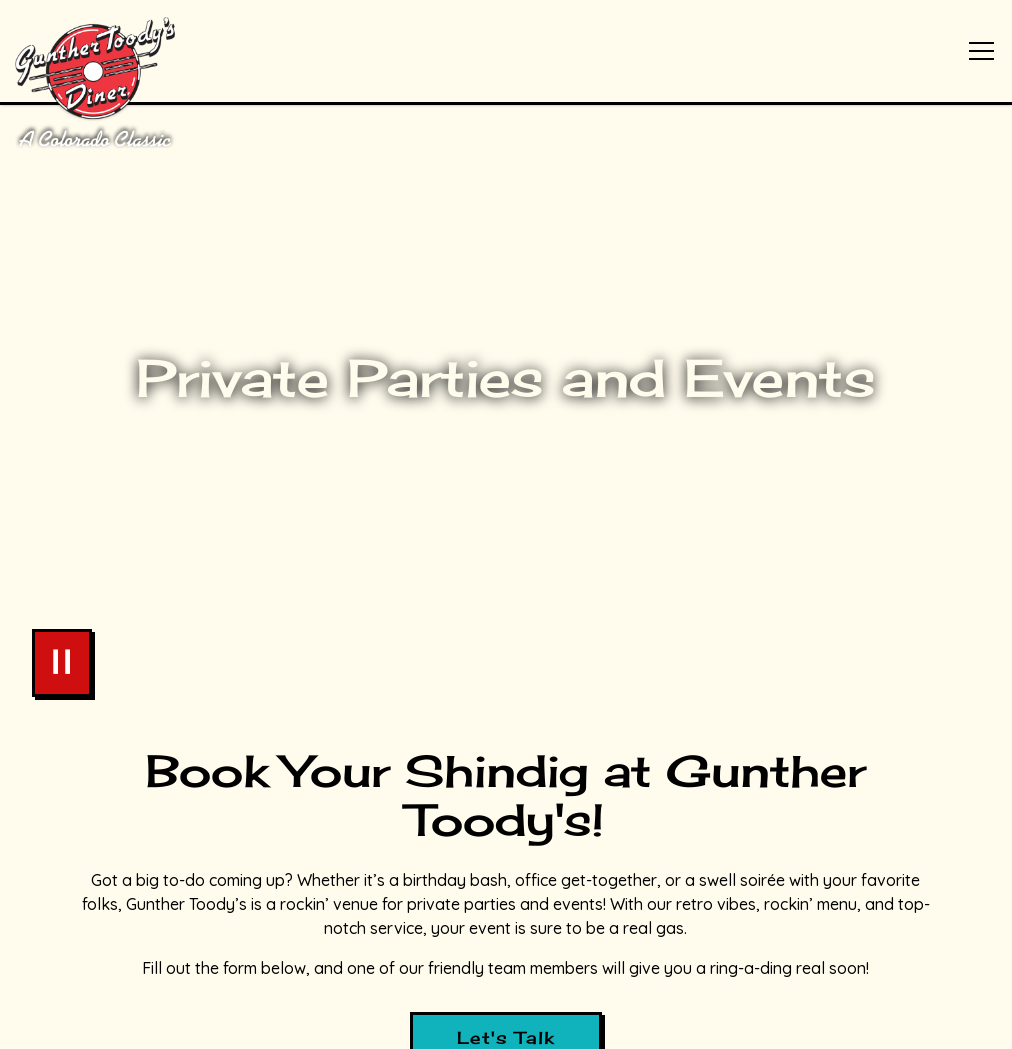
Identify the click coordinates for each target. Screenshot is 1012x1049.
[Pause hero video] (62, 644)
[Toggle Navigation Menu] (981, 51)
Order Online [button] (506, 965)
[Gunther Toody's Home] (137, 80)
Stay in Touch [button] (506, 1021)
